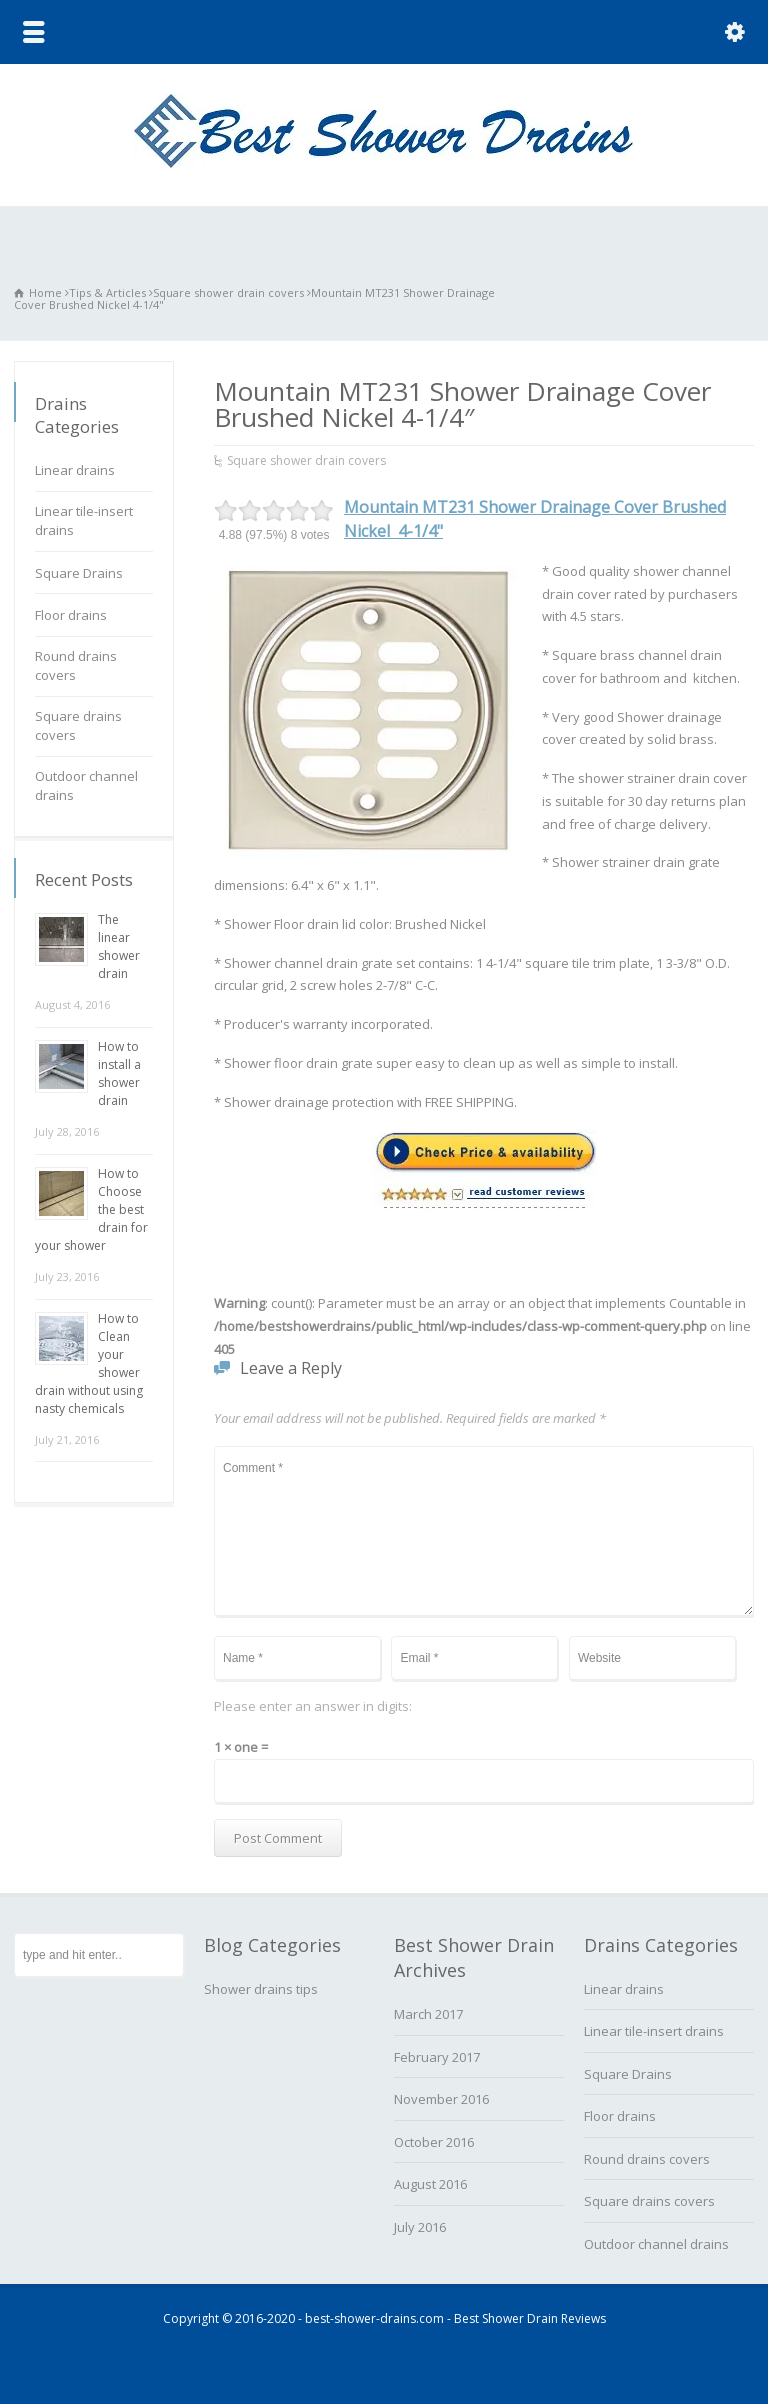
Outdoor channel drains (86, 786)
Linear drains (75, 470)
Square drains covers (78, 726)
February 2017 (437, 2057)
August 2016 (430, 2184)
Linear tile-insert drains (84, 521)
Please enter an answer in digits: (313, 1706)
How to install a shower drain (119, 1073)
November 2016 (441, 2099)
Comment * (484, 1531)
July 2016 (420, 2227)
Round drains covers (76, 666)
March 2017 (428, 2014)
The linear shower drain (119, 946)
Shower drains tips (261, 1989)
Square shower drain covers (306, 460)
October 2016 (434, 2142)
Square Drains (79, 573)
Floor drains (71, 615)
